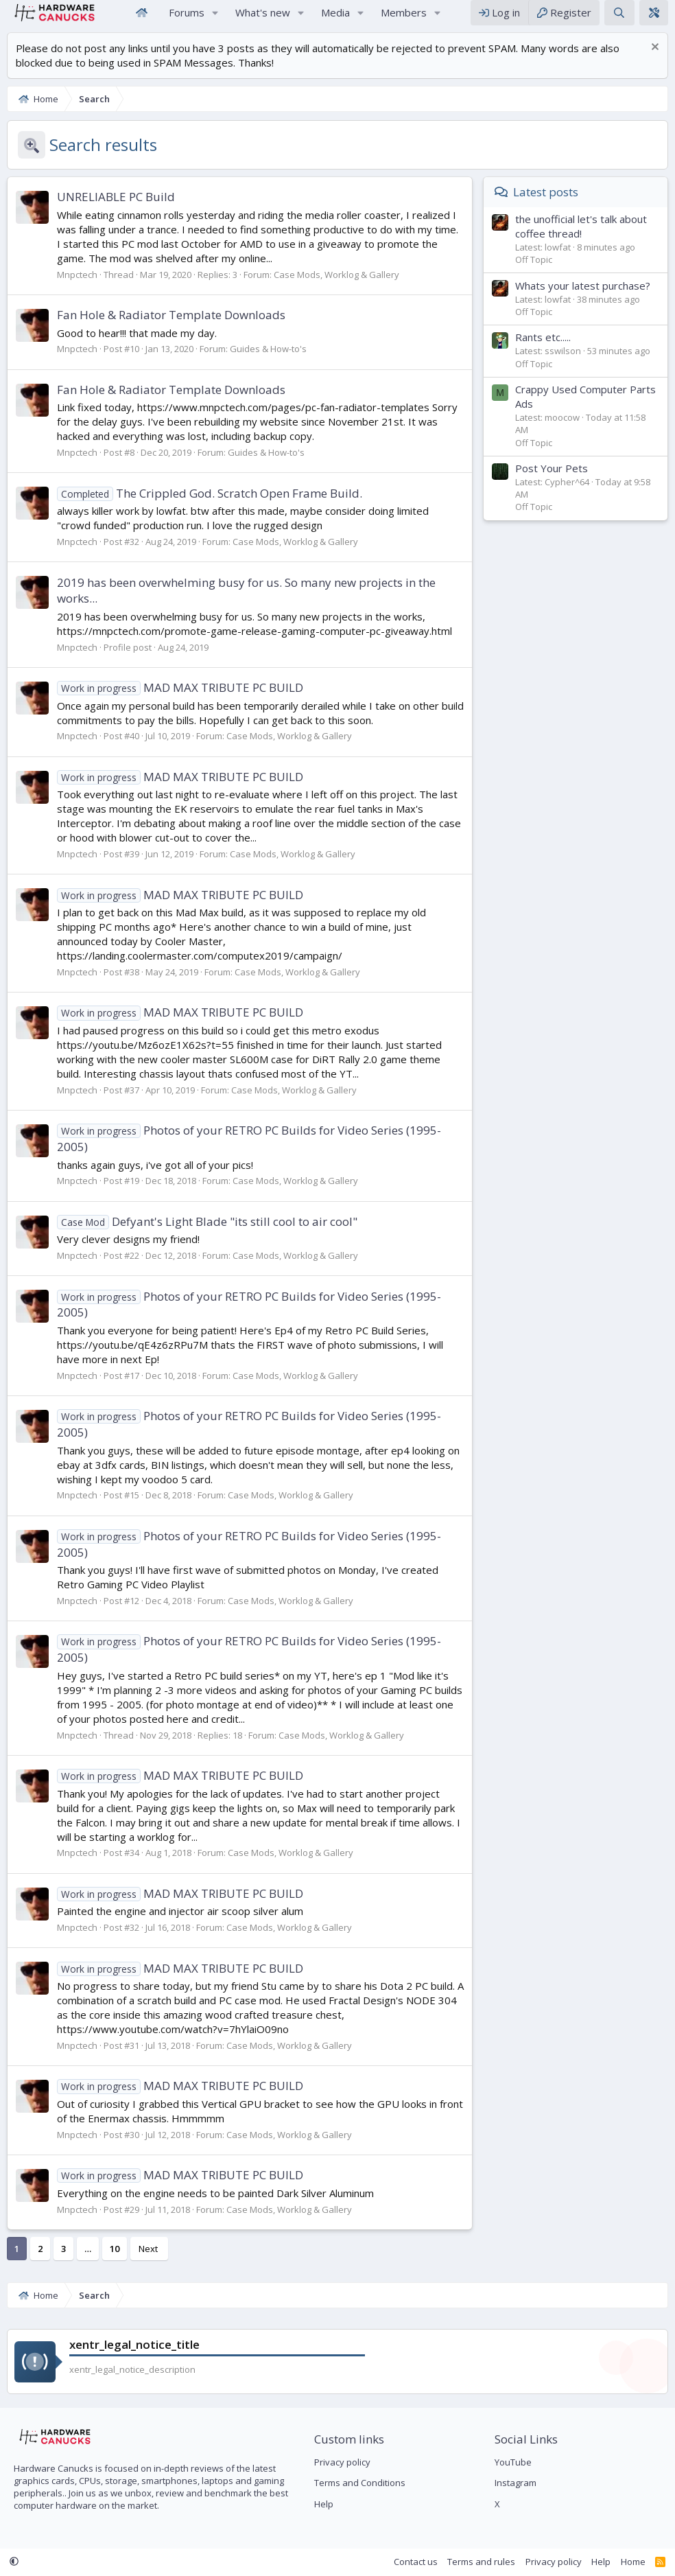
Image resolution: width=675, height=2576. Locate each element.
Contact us (416, 2561)
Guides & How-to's (268, 362)
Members (404, 19)
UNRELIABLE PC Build (116, 210)
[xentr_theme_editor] (653, 19)
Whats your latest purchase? (582, 299)
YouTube (513, 2462)
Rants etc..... (543, 351)
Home (141, 19)
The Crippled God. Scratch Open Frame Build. (209, 507)
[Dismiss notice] (653, 62)
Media (335, 19)
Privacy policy (342, 2462)
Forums (186, 19)
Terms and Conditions (359, 2482)
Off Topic (533, 273)
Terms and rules (481, 2561)
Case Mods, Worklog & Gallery (336, 288)
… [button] (87, 2262)
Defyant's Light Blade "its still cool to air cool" (207, 1235)
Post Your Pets (551, 482)
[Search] (619, 19)
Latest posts (545, 205)
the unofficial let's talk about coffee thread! (581, 240)
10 (114, 2262)
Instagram (515, 2482)
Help (323, 2504)
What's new (262, 19)
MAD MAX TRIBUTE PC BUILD (180, 701)
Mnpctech (77, 288)
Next (148, 2262)
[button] (215, 19)
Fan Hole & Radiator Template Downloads (171, 328)
